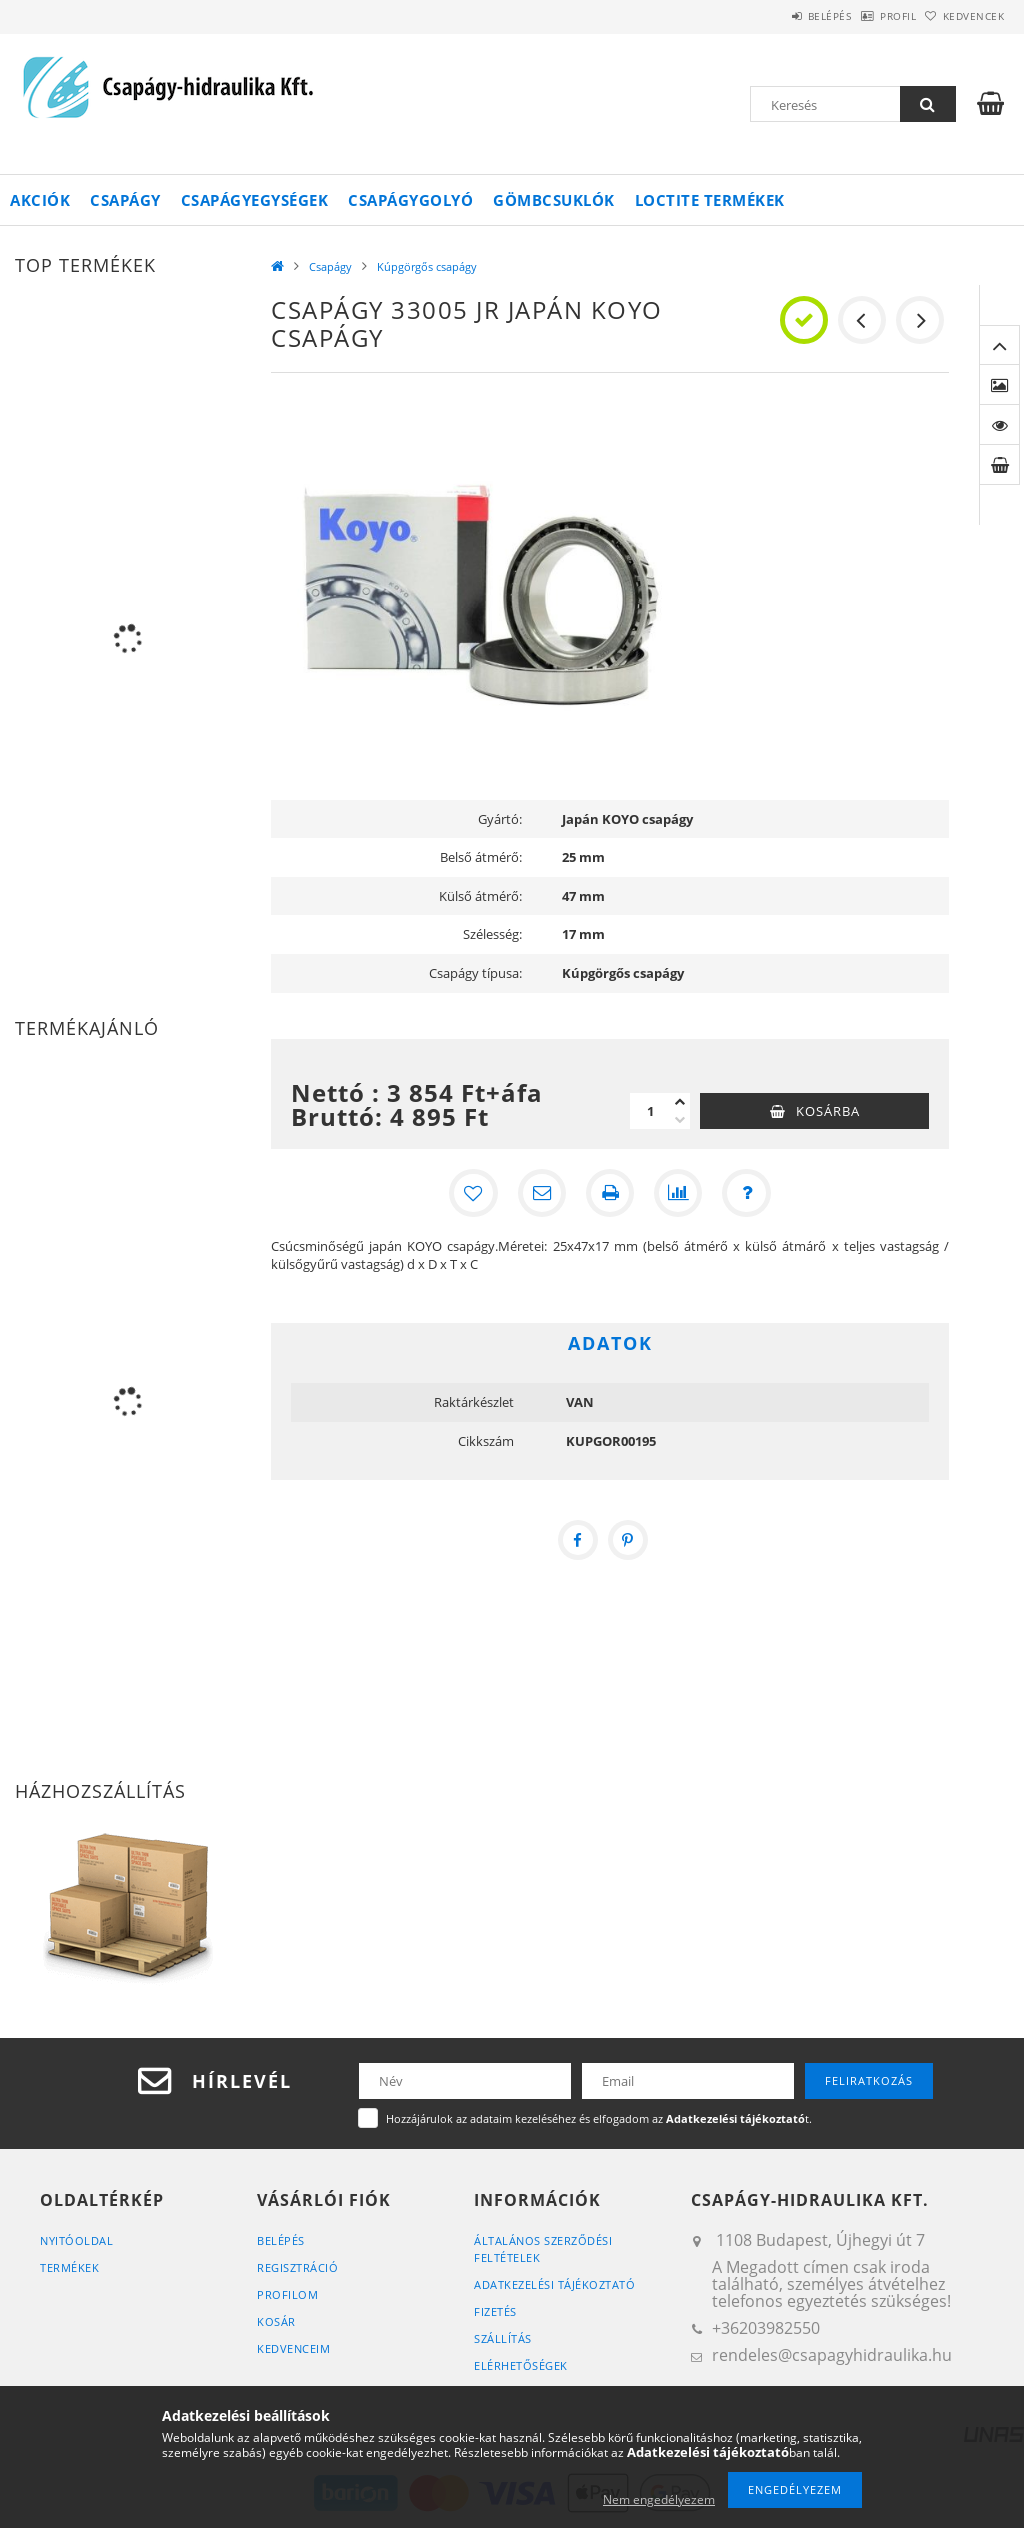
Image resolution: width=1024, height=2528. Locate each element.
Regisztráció (297, 2267)
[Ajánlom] (542, 1193)
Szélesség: (492, 934)
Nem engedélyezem (659, 2499)
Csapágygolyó (410, 200)
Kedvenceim (293, 2348)
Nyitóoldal (76, 2240)
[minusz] (680, 1120)
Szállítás (503, 2338)
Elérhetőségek (521, 2365)
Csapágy (125, 200)
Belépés (778, 16)
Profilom (287, 2294)
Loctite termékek (710, 200)
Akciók (40, 200)
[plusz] (680, 1102)
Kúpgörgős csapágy (427, 266)
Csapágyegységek (255, 200)
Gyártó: (500, 819)
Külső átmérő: (480, 896)
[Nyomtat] (610, 1193)
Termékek (69, 2267)
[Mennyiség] (650, 1111)
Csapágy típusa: (475, 973)
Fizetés (495, 2311)
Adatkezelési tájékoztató (554, 2284)
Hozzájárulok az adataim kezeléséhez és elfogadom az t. (599, 2118)
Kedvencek (963, 16)
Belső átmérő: (481, 857)
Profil (867, 16)
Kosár (276, 2321)
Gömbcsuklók (554, 200)
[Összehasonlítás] (678, 1193)
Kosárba (828, 1111)
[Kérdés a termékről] (746, 1193)
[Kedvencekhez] (474, 1193)
